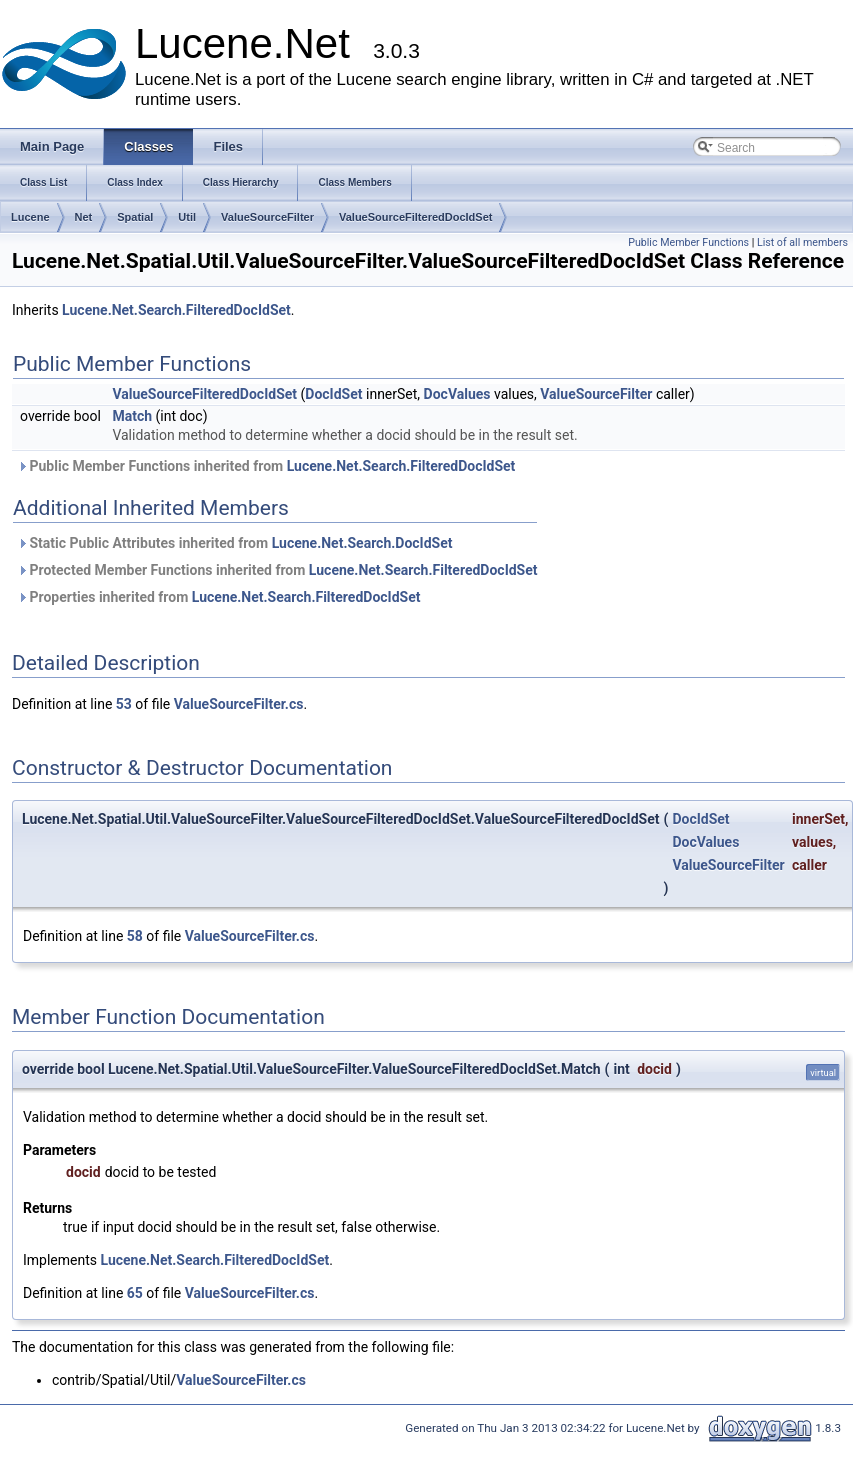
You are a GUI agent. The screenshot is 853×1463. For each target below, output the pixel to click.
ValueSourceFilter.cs (239, 704)
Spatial (135, 217)
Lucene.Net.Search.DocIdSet (362, 543)
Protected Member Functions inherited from (277, 570)
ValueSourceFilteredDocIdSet (415, 217)
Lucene (30, 217)
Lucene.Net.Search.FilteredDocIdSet (176, 310)
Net (84, 217)
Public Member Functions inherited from (266, 466)
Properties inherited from (218, 597)
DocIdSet (333, 394)
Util (187, 217)
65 (135, 1293)
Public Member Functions (688, 242)
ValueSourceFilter (267, 217)
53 (124, 704)
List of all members (802, 242)
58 (135, 936)
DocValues (457, 394)
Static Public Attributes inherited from (235, 543)
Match (132, 416)
